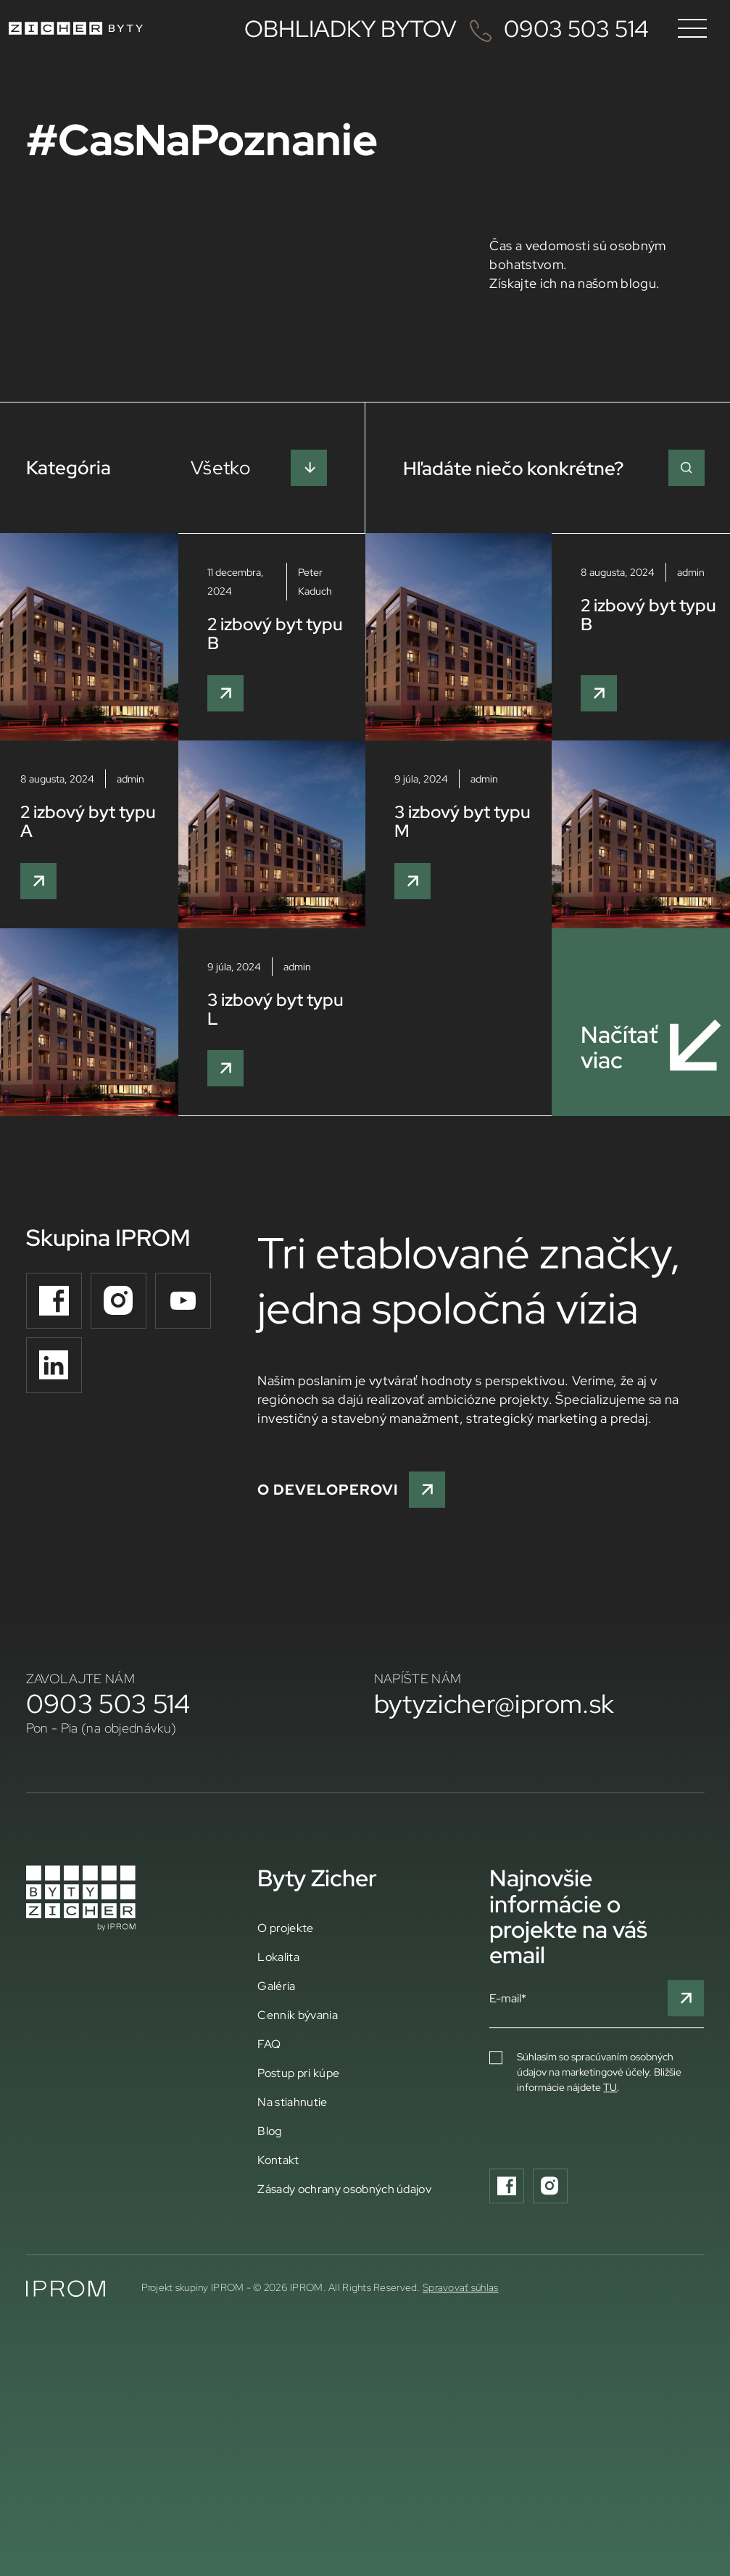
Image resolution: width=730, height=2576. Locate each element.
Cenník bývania (297, 2014)
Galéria (276, 1985)
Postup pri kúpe (298, 2072)
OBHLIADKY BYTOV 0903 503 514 (446, 28)
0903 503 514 (108, 1704)
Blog (269, 2130)
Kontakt (278, 2159)
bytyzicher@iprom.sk (494, 1704)
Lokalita (278, 1956)
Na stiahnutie (292, 2101)
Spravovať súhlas (460, 2287)
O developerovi (351, 1489)
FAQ (269, 2043)
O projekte (285, 1927)
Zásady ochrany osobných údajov (344, 2188)
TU (610, 2087)
